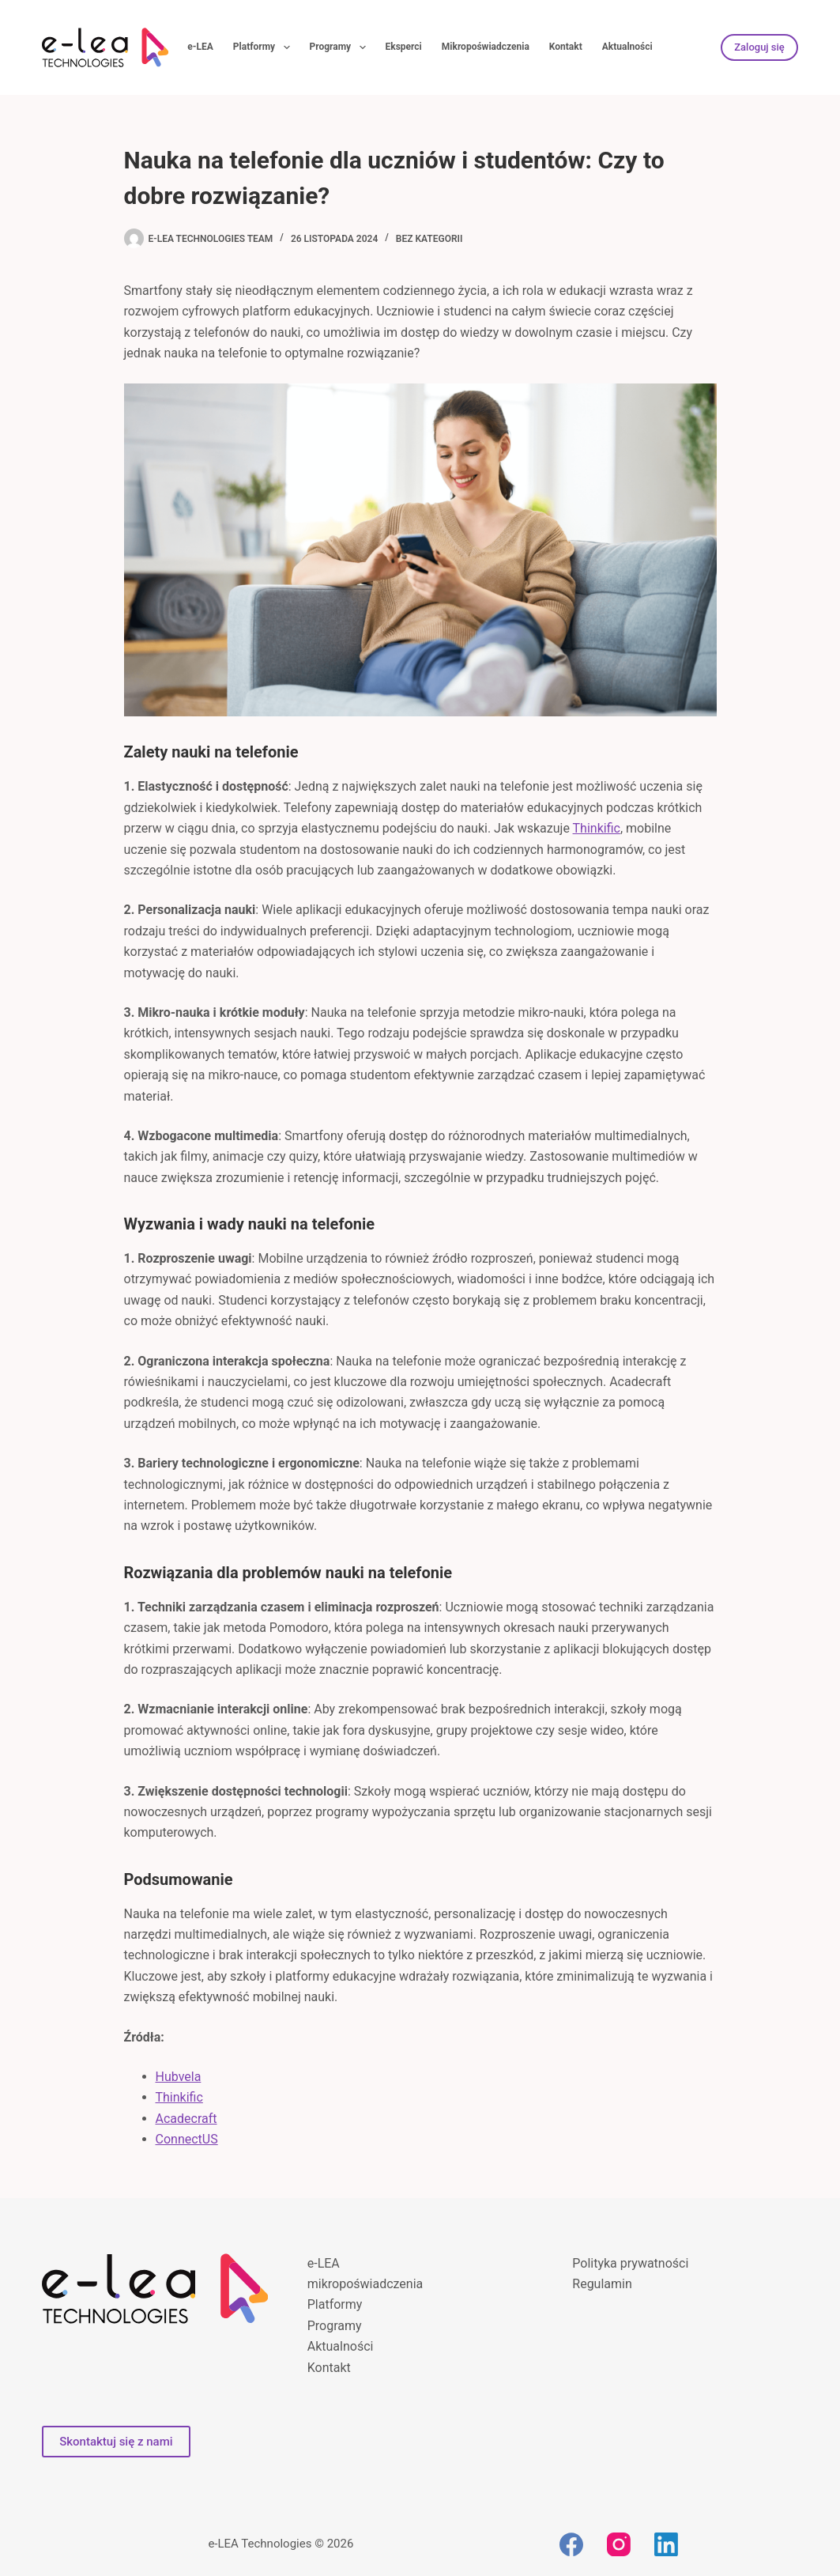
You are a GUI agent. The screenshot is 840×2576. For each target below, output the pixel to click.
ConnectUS (187, 2139)
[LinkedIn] (666, 2544)
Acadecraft (186, 2118)
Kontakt (565, 46)
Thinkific (596, 828)
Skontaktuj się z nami (115, 2441)
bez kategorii (429, 238)
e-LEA (200, 46)
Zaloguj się (759, 47)
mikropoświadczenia (365, 2283)
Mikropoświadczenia (485, 46)
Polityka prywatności (630, 2263)
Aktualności (627, 46)
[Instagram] (619, 2544)
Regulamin (602, 2283)
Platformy (264, 47)
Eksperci (404, 46)
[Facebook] (571, 2544)
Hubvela (179, 2076)
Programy (341, 47)
